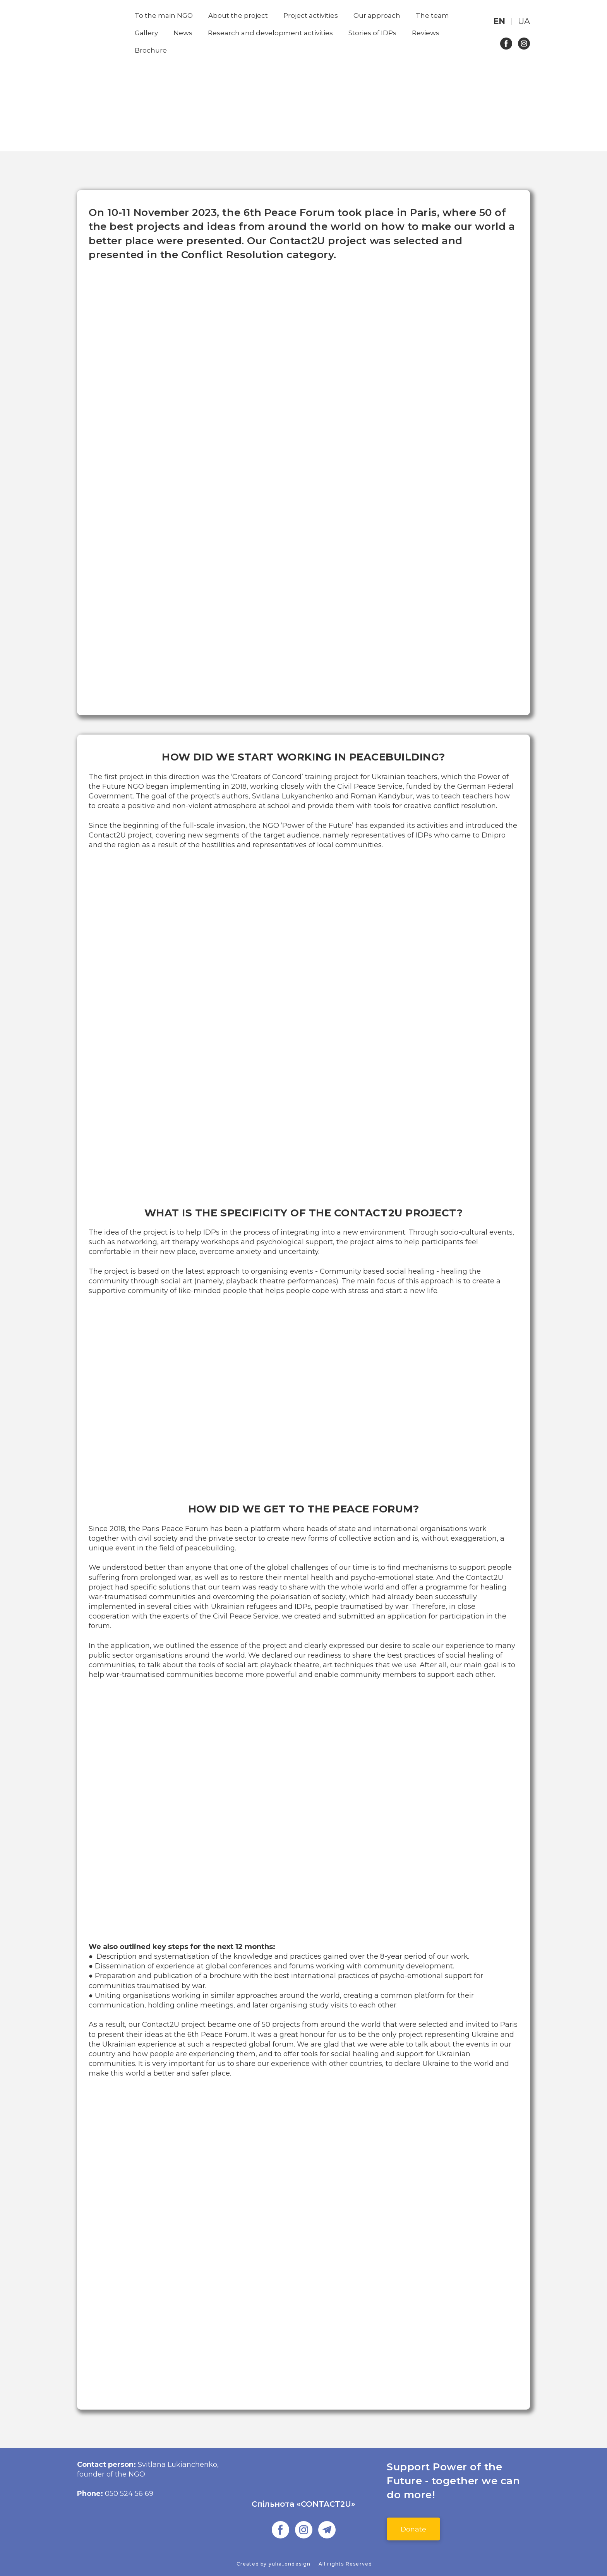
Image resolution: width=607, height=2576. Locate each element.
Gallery (146, 33)
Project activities (310, 15)
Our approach (376, 15)
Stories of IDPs (372, 33)
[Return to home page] (100, 33)
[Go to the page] (304, 2478)
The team (432, 15)
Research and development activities (270, 33)
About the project (238, 15)
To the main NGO (164, 15)
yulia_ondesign (290, 2564)
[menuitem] (499, 21)
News (182, 33)
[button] (506, 44)
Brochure (151, 50)
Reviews (425, 33)
